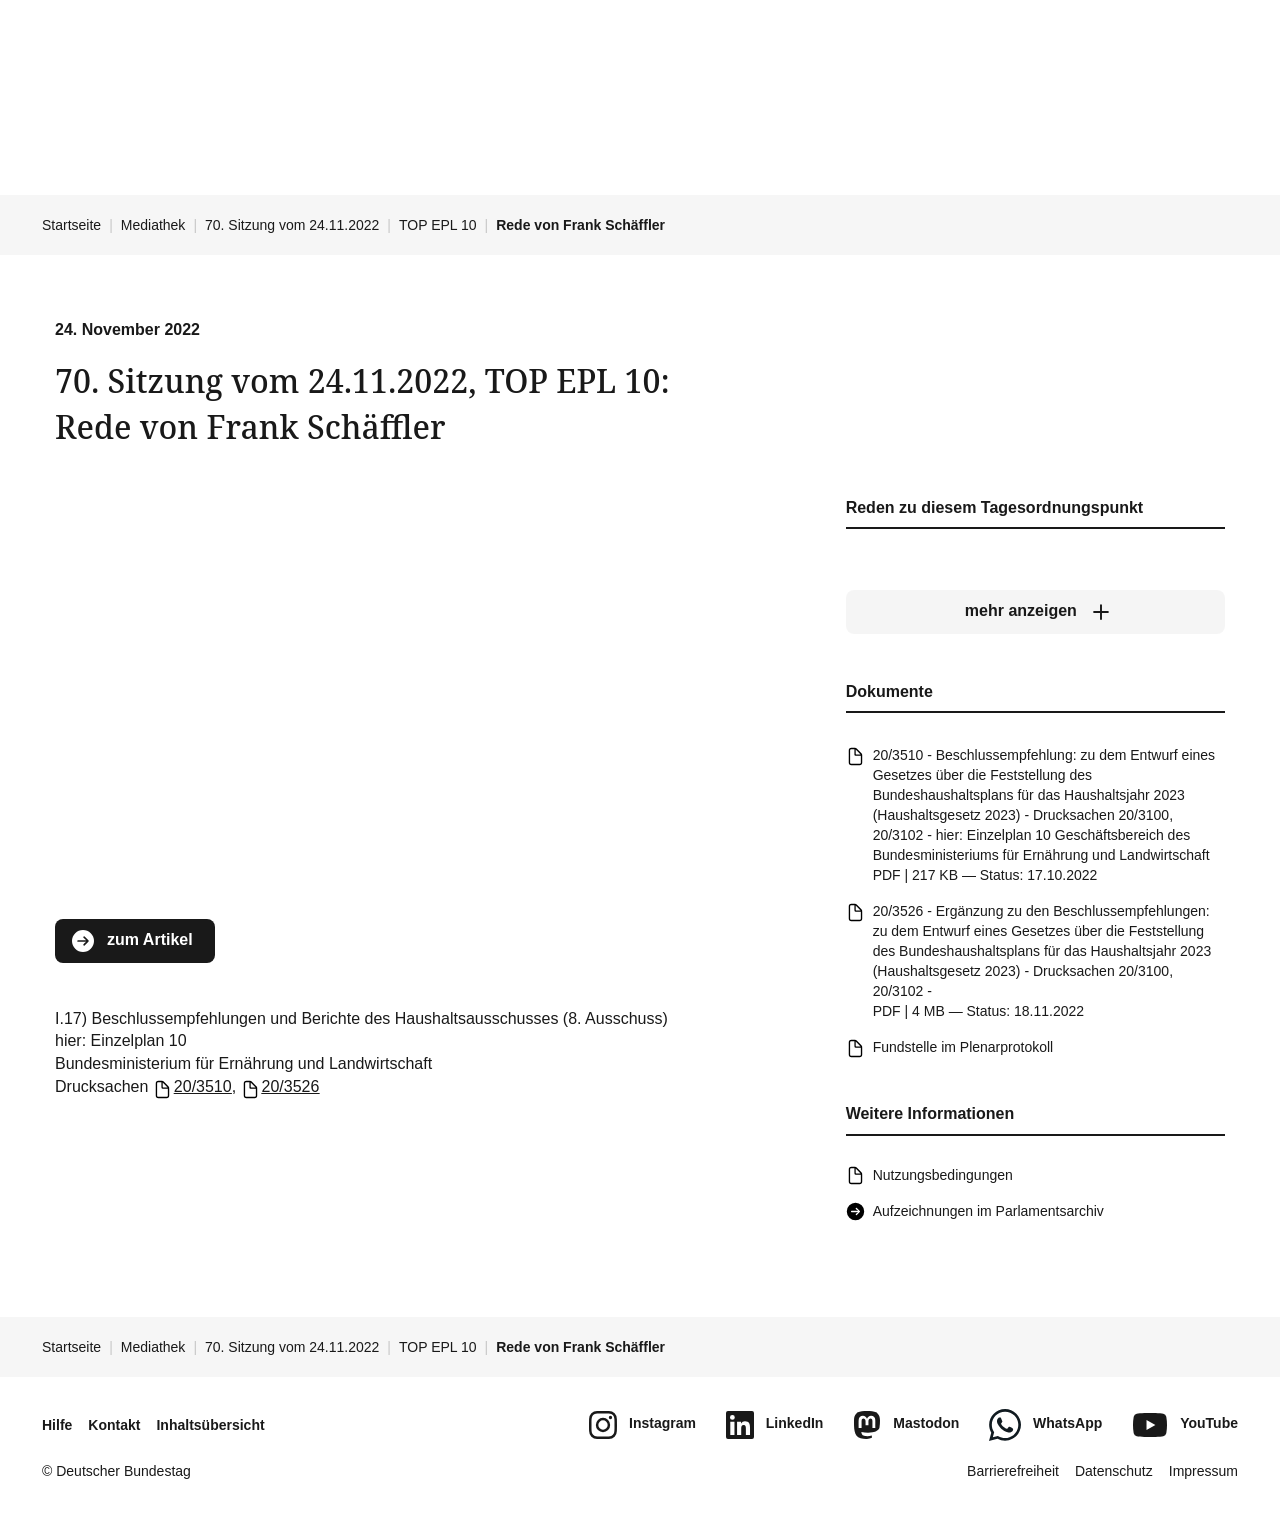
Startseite (71, 225)
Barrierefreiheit (1013, 1471)
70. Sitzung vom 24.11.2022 (292, 225)
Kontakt (114, 1425)
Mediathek (153, 225)
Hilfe (57, 1425)
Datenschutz (1114, 1471)
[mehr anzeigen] (1035, 612)
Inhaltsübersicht (210, 1425)
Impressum (1203, 1471)
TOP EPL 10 (438, 225)
